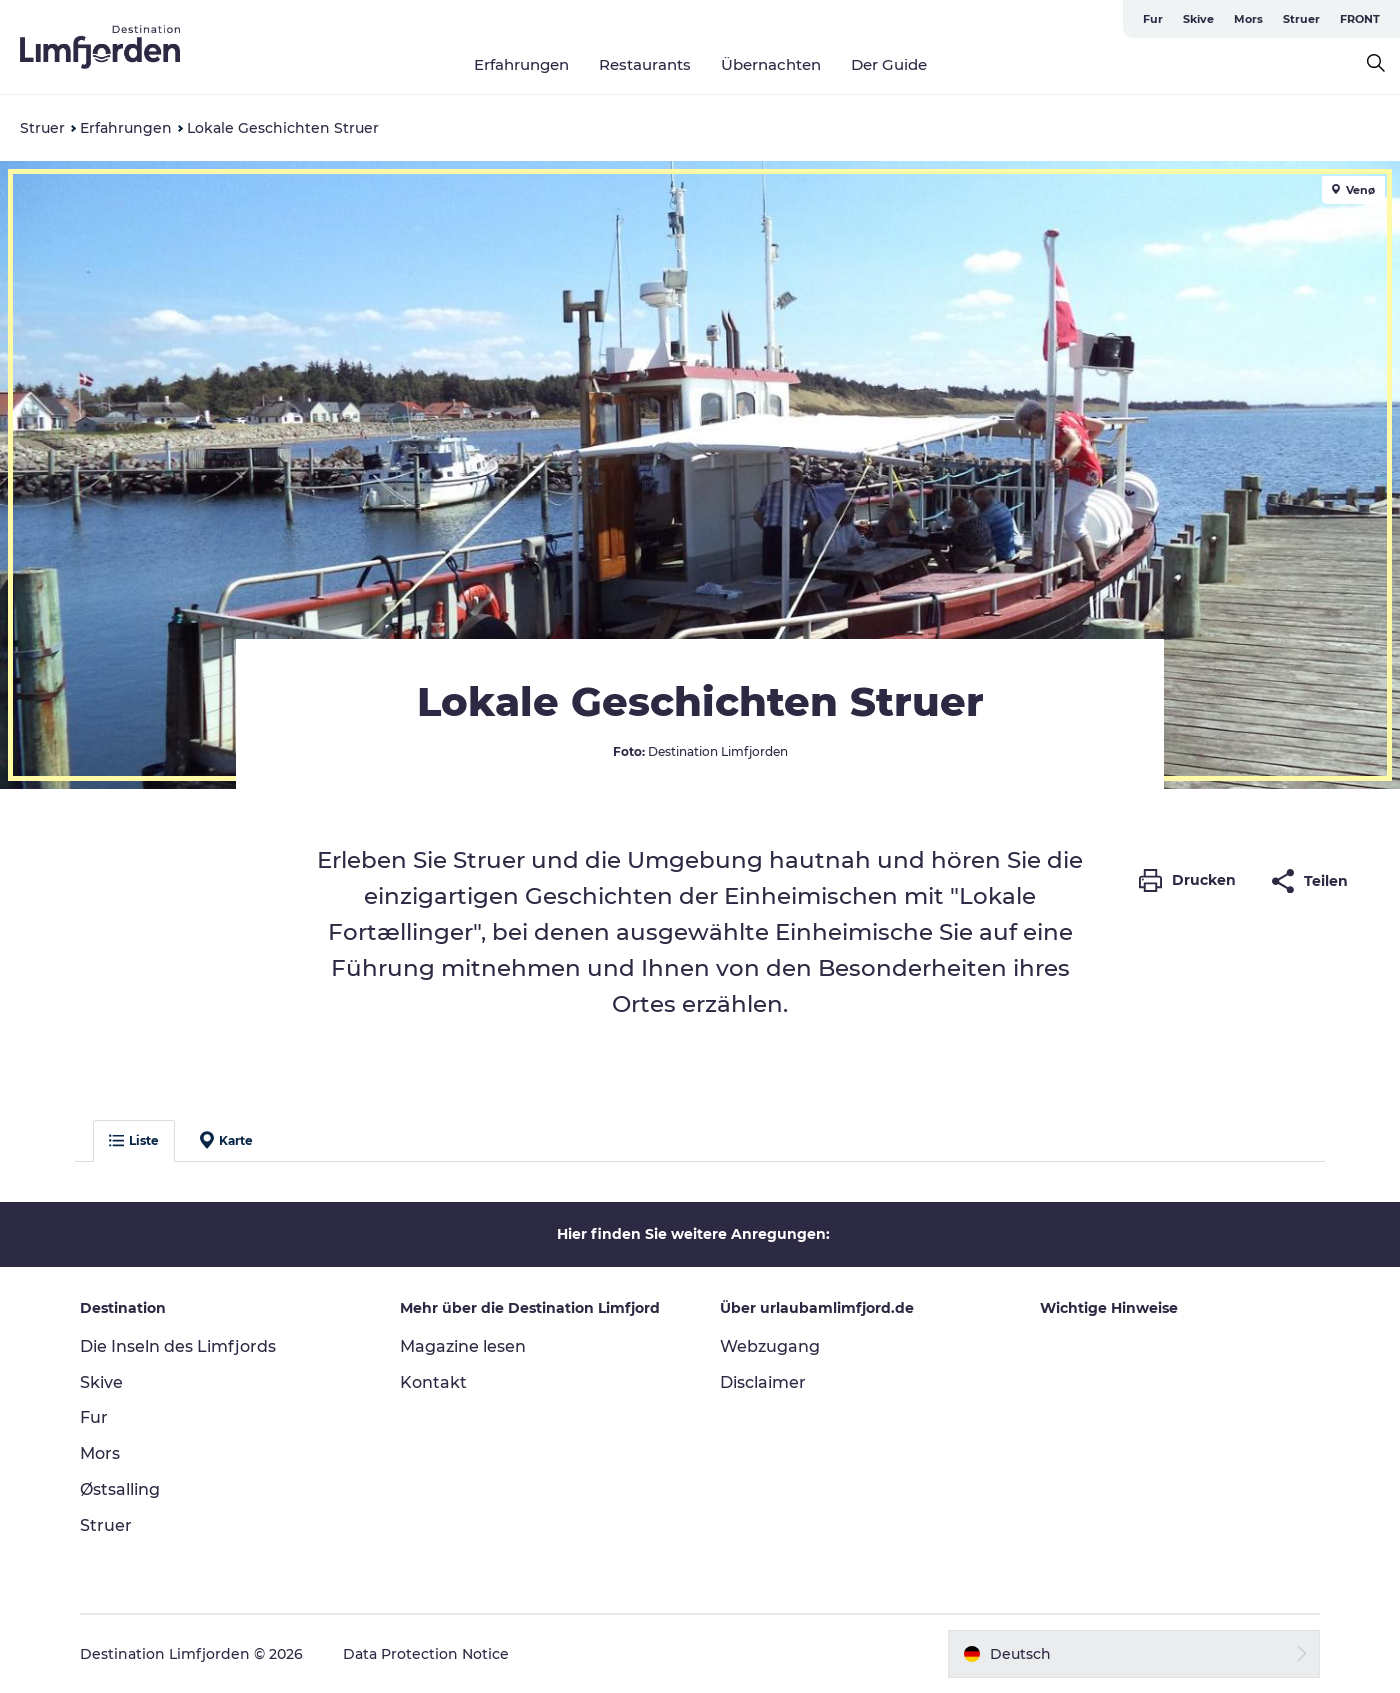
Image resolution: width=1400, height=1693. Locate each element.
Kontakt (433, 1382)
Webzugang (770, 1346)
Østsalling (120, 1489)
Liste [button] (134, 1140)
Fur (1153, 19)
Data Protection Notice (426, 1654)
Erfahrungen (521, 64)
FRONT (1360, 19)
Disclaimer (763, 1382)
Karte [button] (226, 1140)
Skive (1198, 19)
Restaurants (645, 64)
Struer (1301, 19)
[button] (1192, 881)
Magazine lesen (463, 1346)
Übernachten (771, 64)
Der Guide (889, 64)
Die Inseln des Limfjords (178, 1346)
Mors (1248, 19)
